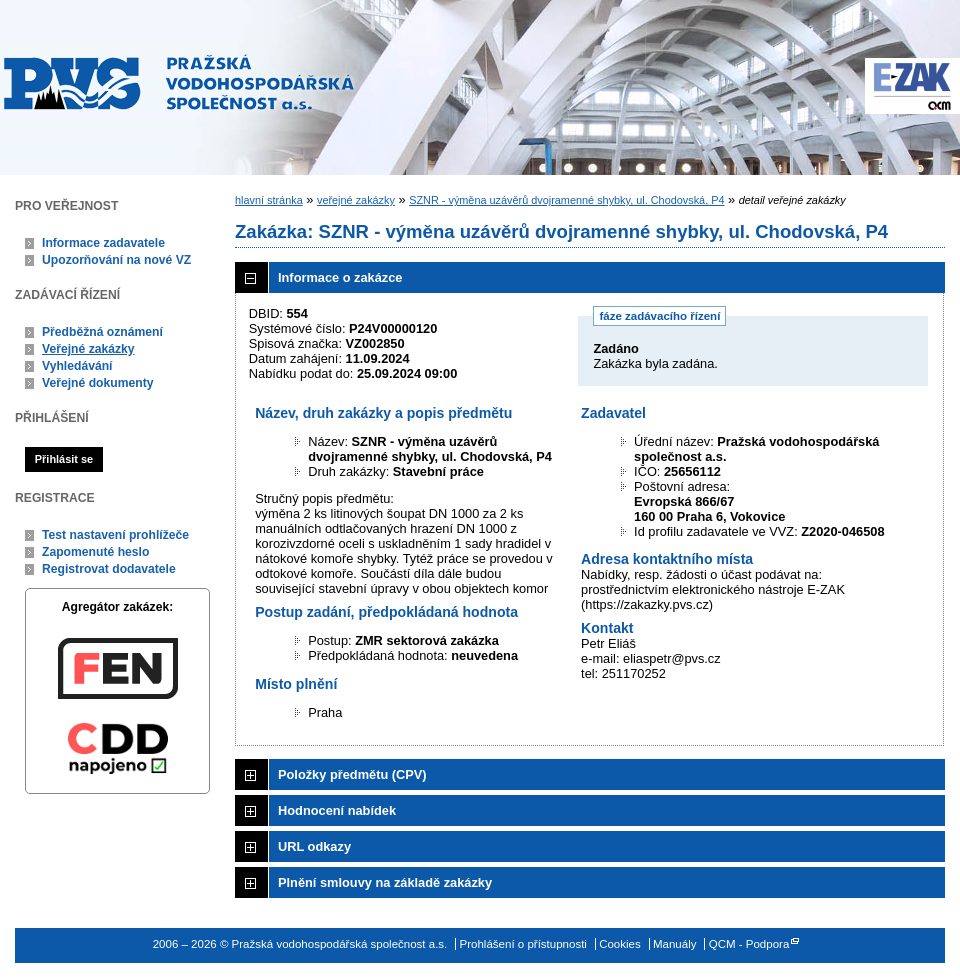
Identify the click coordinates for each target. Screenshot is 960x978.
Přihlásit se (64, 459)
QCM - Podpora (749, 944)
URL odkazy (314, 846)
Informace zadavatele (103, 243)
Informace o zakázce (340, 277)
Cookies (620, 944)
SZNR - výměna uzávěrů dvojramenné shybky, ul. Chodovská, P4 (566, 200)
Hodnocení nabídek (337, 810)
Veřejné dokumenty (97, 383)
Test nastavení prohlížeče (115, 535)
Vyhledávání (77, 366)
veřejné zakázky (356, 200)
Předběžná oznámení (102, 332)
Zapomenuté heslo (95, 552)
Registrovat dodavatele (109, 569)
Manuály (675, 944)
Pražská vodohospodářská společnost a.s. (179, 82)
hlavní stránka (269, 200)
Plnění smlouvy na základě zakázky (385, 882)
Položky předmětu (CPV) (352, 774)
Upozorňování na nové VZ (116, 260)
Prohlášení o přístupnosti (523, 944)
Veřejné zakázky (88, 349)
